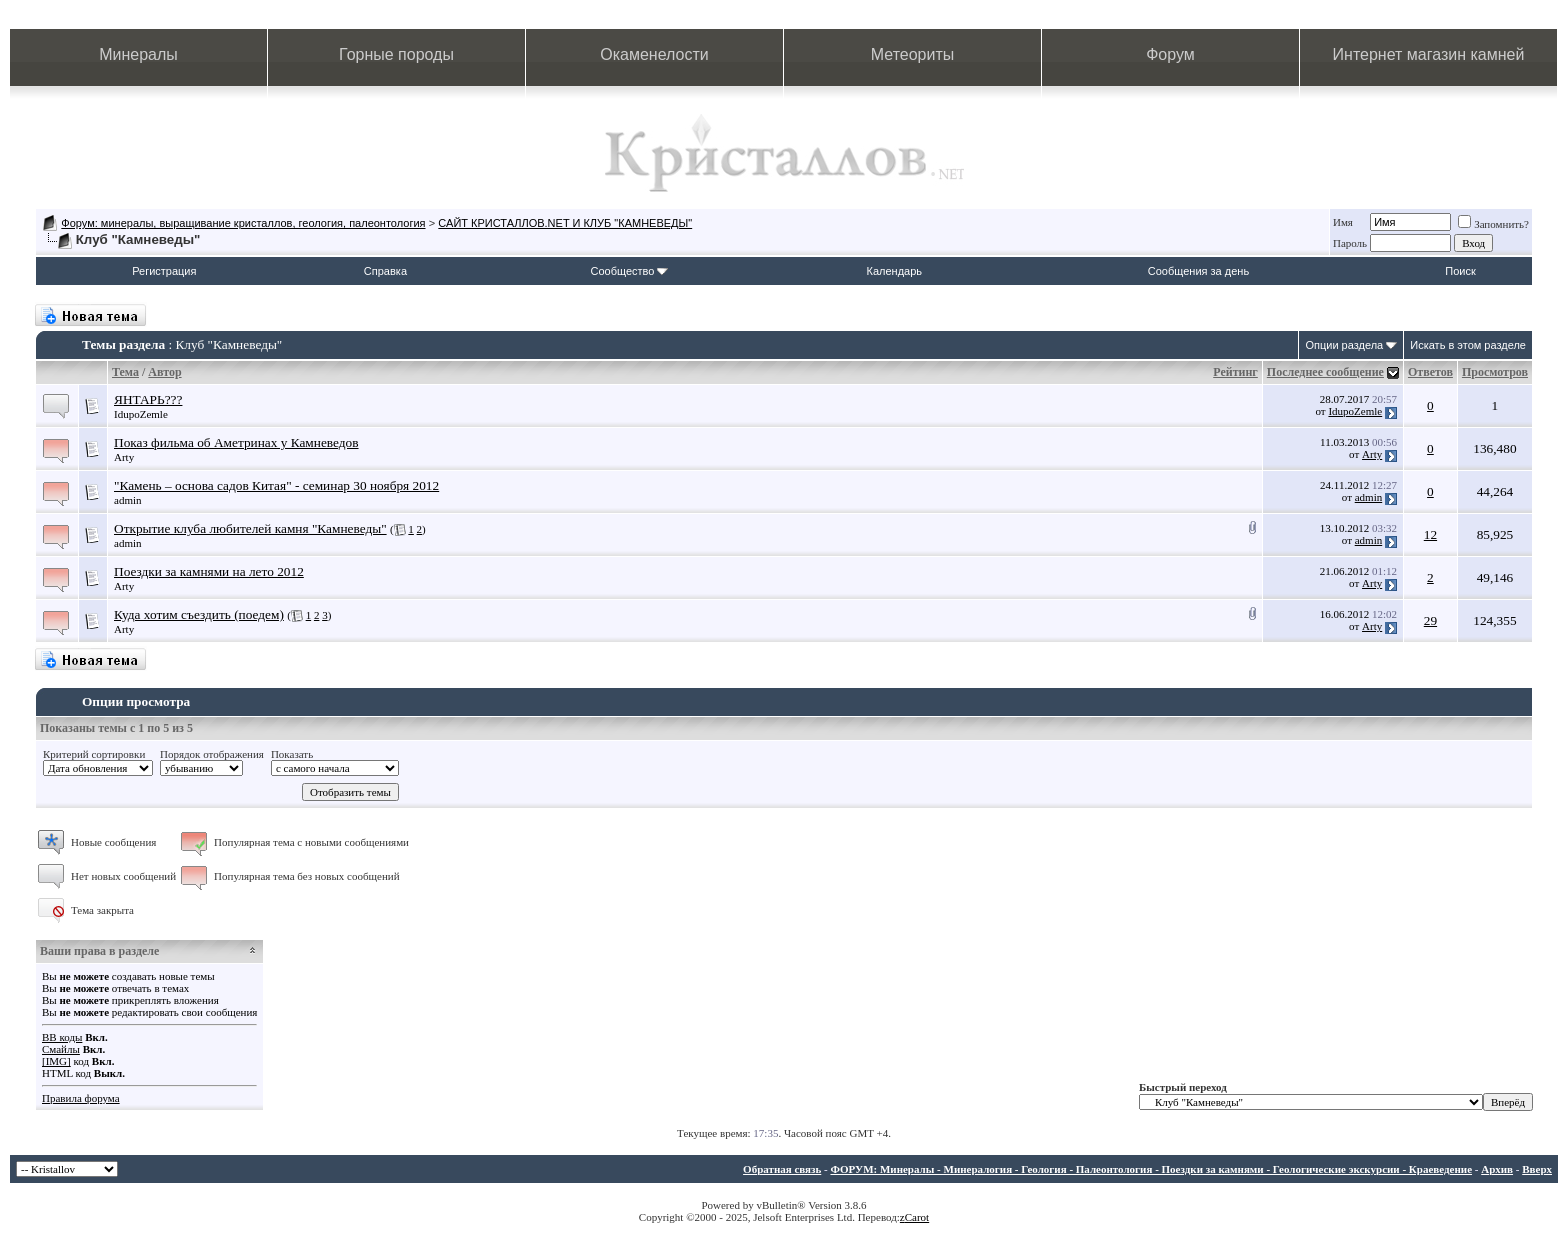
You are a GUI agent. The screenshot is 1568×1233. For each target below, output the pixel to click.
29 (1430, 620)
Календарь (895, 271)
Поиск (1460, 271)
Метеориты (912, 54)
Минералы (138, 54)
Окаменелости (654, 54)
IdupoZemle (141, 414)
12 (1430, 534)
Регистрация (164, 271)
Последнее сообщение (1325, 372)
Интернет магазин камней (1429, 54)
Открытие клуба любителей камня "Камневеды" (250, 528)
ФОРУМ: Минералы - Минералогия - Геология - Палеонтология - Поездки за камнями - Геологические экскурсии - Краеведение (1151, 1169)
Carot (917, 1217)
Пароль (1350, 243)
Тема (125, 372)
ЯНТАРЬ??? (148, 399)
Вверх (1537, 1169)
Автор (164, 372)
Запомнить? (1493, 224)
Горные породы (396, 54)
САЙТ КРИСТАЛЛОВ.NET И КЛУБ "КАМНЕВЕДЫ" (565, 223)
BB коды (62, 1037)
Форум (1170, 54)
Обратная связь (782, 1169)
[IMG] (56, 1061)
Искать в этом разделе (1468, 345)
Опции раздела (1344, 345)
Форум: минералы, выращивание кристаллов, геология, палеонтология (243, 223)
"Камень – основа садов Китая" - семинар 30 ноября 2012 (276, 485)
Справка (385, 271)
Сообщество (629, 271)
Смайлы (61, 1049)
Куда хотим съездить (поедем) (199, 614)
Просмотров (1495, 372)
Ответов (1430, 372)
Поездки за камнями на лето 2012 (209, 571)
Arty (124, 457)
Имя (1343, 222)
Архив (1497, 1169)
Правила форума (81, 1098)
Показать (292, 754)
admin (128, 500)
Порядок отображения (212, 754)
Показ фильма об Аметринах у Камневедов (236, 442)
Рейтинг (1235, 372)
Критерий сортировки (94, 754)
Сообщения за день (1198, 271)
